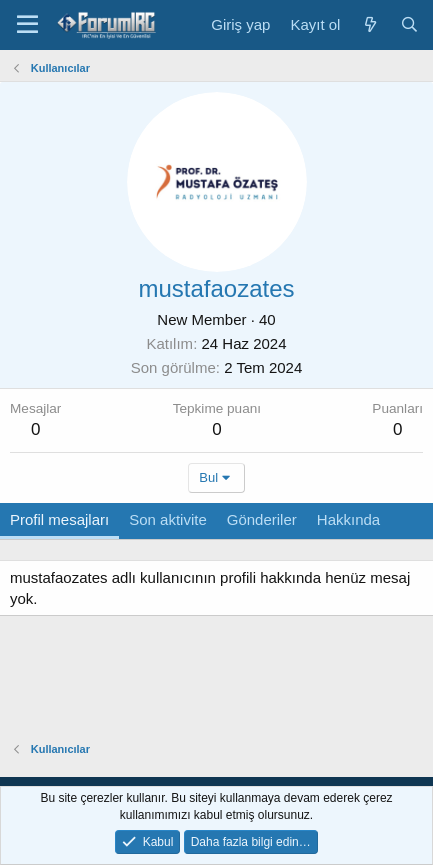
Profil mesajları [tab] (59, 519)
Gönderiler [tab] (262, 519)
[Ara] (409, 24)
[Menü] (27, 25)
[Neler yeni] (369, 24)
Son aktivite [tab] (168, 519)
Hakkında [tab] (348, 519)
